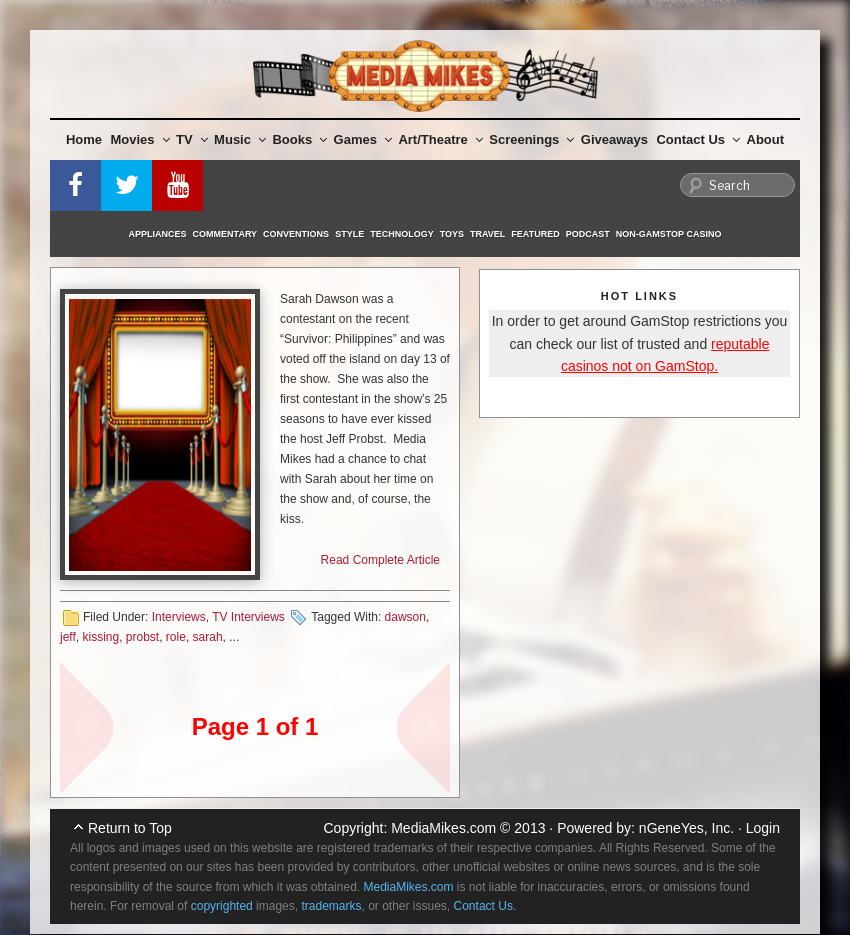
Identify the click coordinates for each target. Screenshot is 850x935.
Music (240, 139)
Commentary (225, 234)
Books (299, 139)
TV (192, 139)
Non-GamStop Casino (669, 234)
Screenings (531, 139)
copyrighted (222, 906)
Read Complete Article (380, 560)
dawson (405, 617)
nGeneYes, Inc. (686, 828)
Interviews (179, 617)
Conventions (296, 234)
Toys (452, 234)
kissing (100, 637)
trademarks (331, 906)
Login (763, 828)
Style (349, 234)
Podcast (588, 234)
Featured (535, 234)
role (176, 637)
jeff (68, 637)
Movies (140, 139)
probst (142, 637)
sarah (208, 637)
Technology (402, 234)
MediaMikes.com (443, 828)
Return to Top (130, 828)
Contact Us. (485, 906)
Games (363, 139)
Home (84, 139)
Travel (487, 234)
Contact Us (698, 139)
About (766, 139)
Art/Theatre (440, 139)
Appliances (158, 234)
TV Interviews (248, 617)
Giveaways (614, 139)
